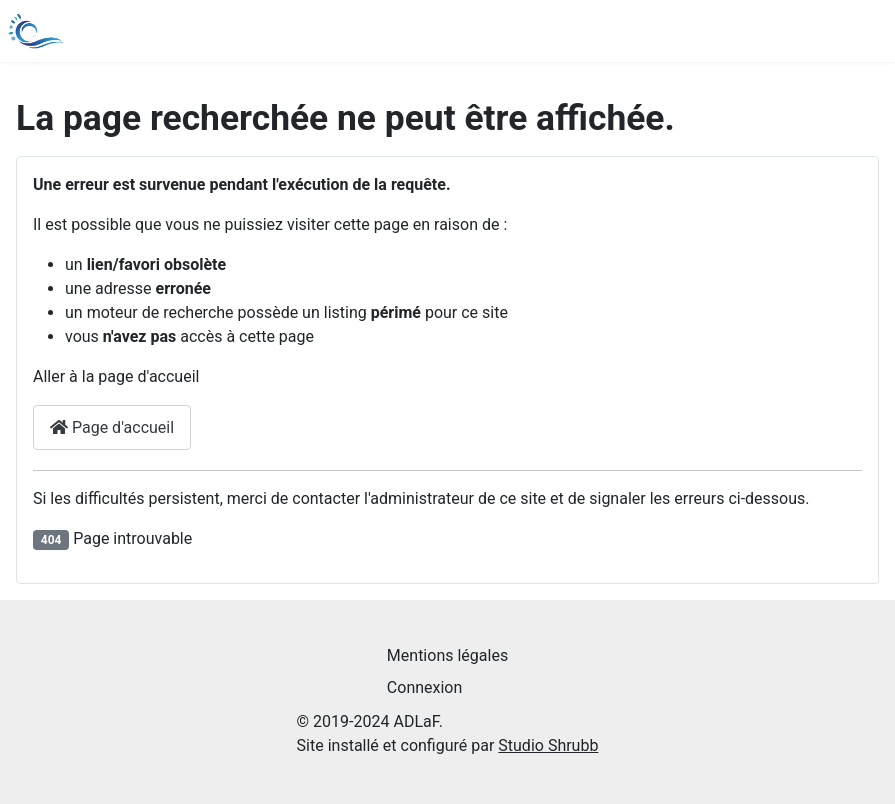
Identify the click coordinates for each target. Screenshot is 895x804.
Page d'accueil (112, 427)
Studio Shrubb (548, 745)
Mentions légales (447, 655)
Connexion (424, 687)
